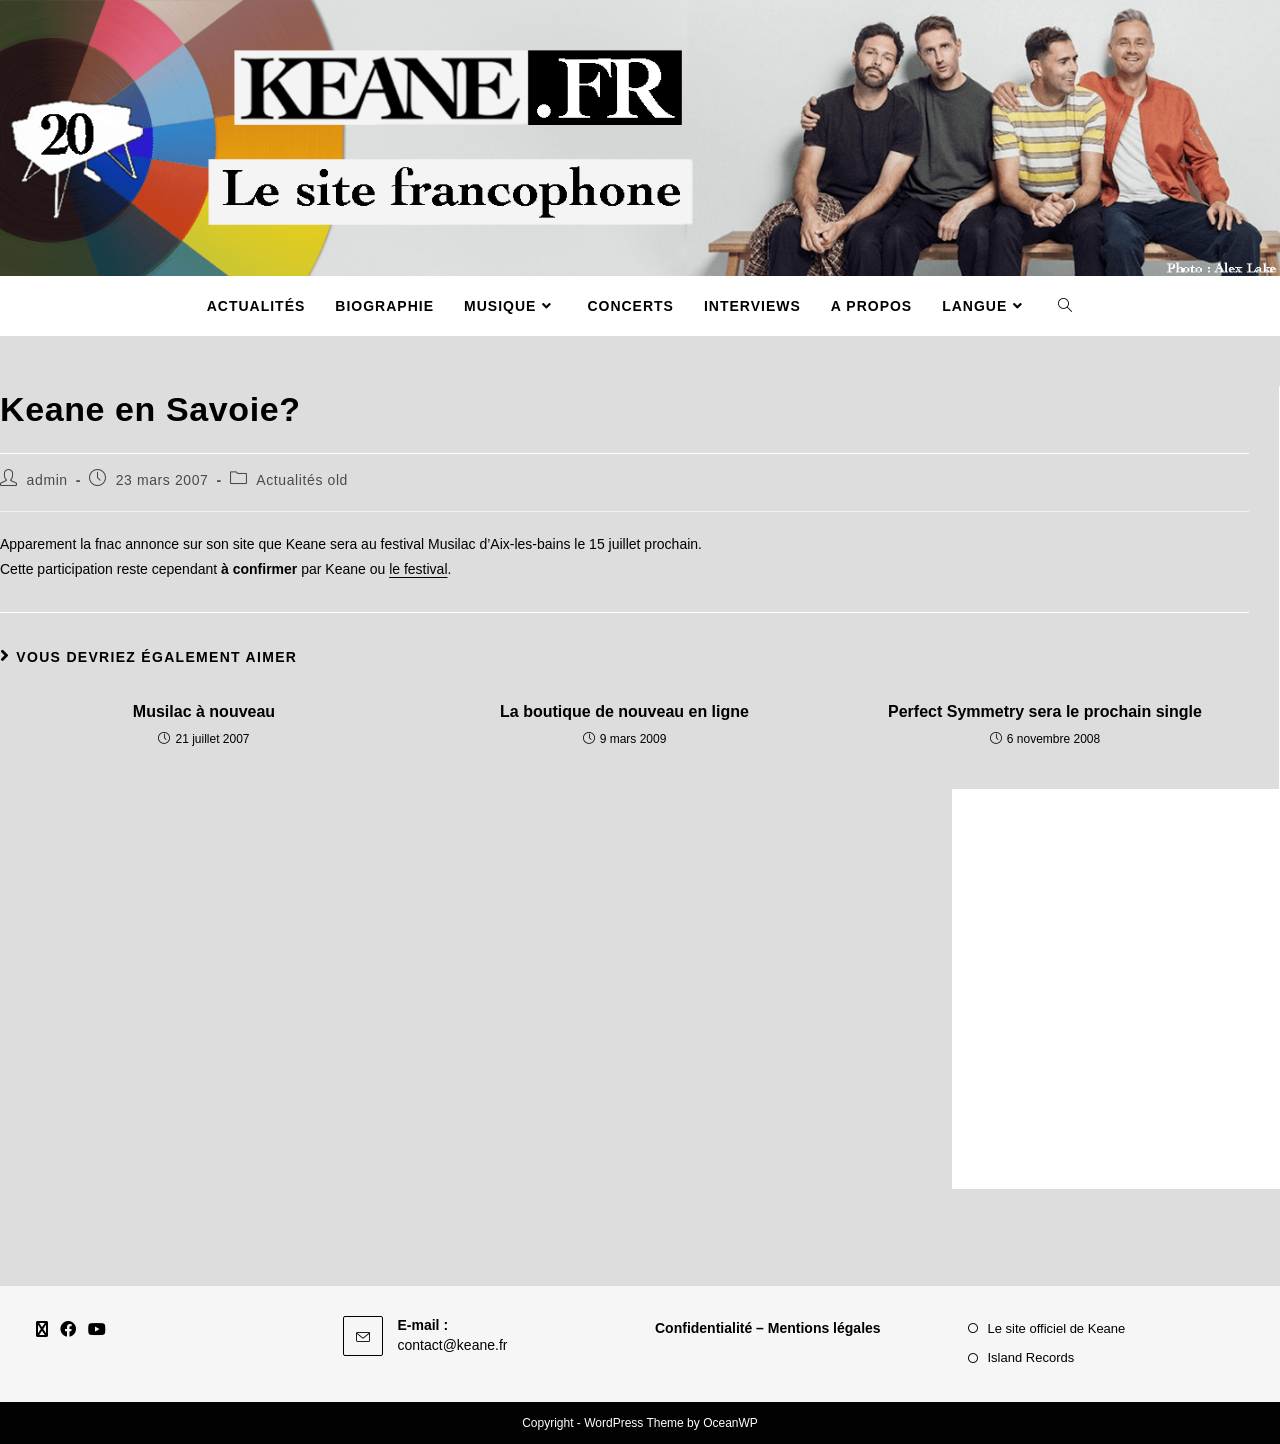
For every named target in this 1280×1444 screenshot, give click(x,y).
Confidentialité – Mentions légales (768, 1328)
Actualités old (302, 480)
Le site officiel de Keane (1057, 1328)
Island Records (1031, 1357)
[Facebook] (68, 1330)
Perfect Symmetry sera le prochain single (1045, 711)
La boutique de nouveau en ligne (624, 711)
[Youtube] (97, 1330)
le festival (418, 569)
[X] (42, 1330)
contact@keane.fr (453, 1345)
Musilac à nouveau (204, 711)
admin (47, 480)
